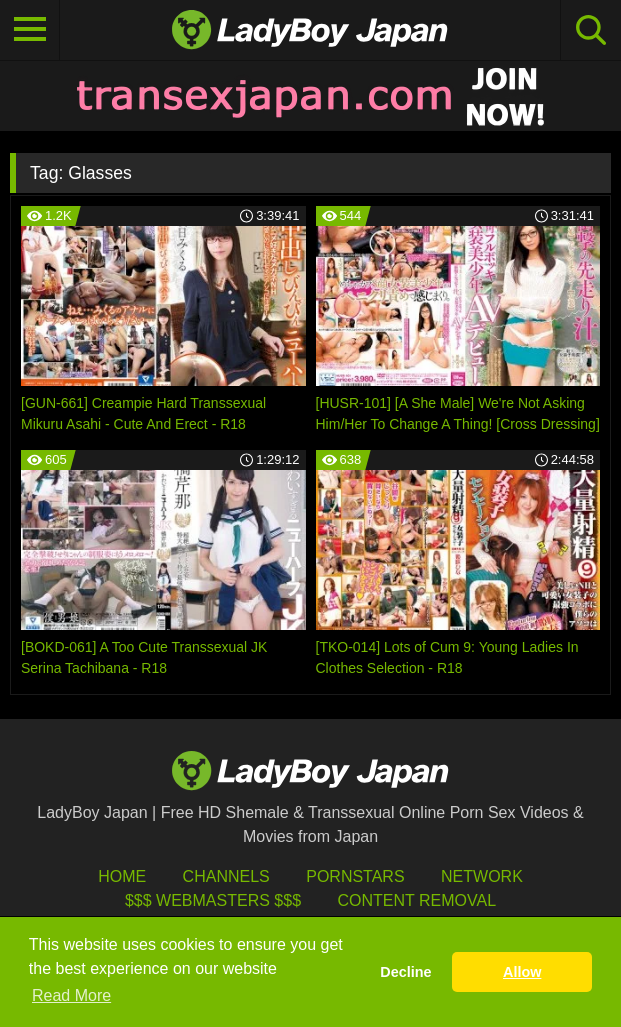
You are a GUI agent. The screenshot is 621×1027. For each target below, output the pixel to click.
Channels (226, 876)
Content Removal (416, 900)
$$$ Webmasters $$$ (213, 900)
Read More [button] (71, 995)
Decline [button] (405, 972)
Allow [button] (522, 972)
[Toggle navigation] (30, 30)
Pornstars (355, 876)
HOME (122, 876)
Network (482, 876)
